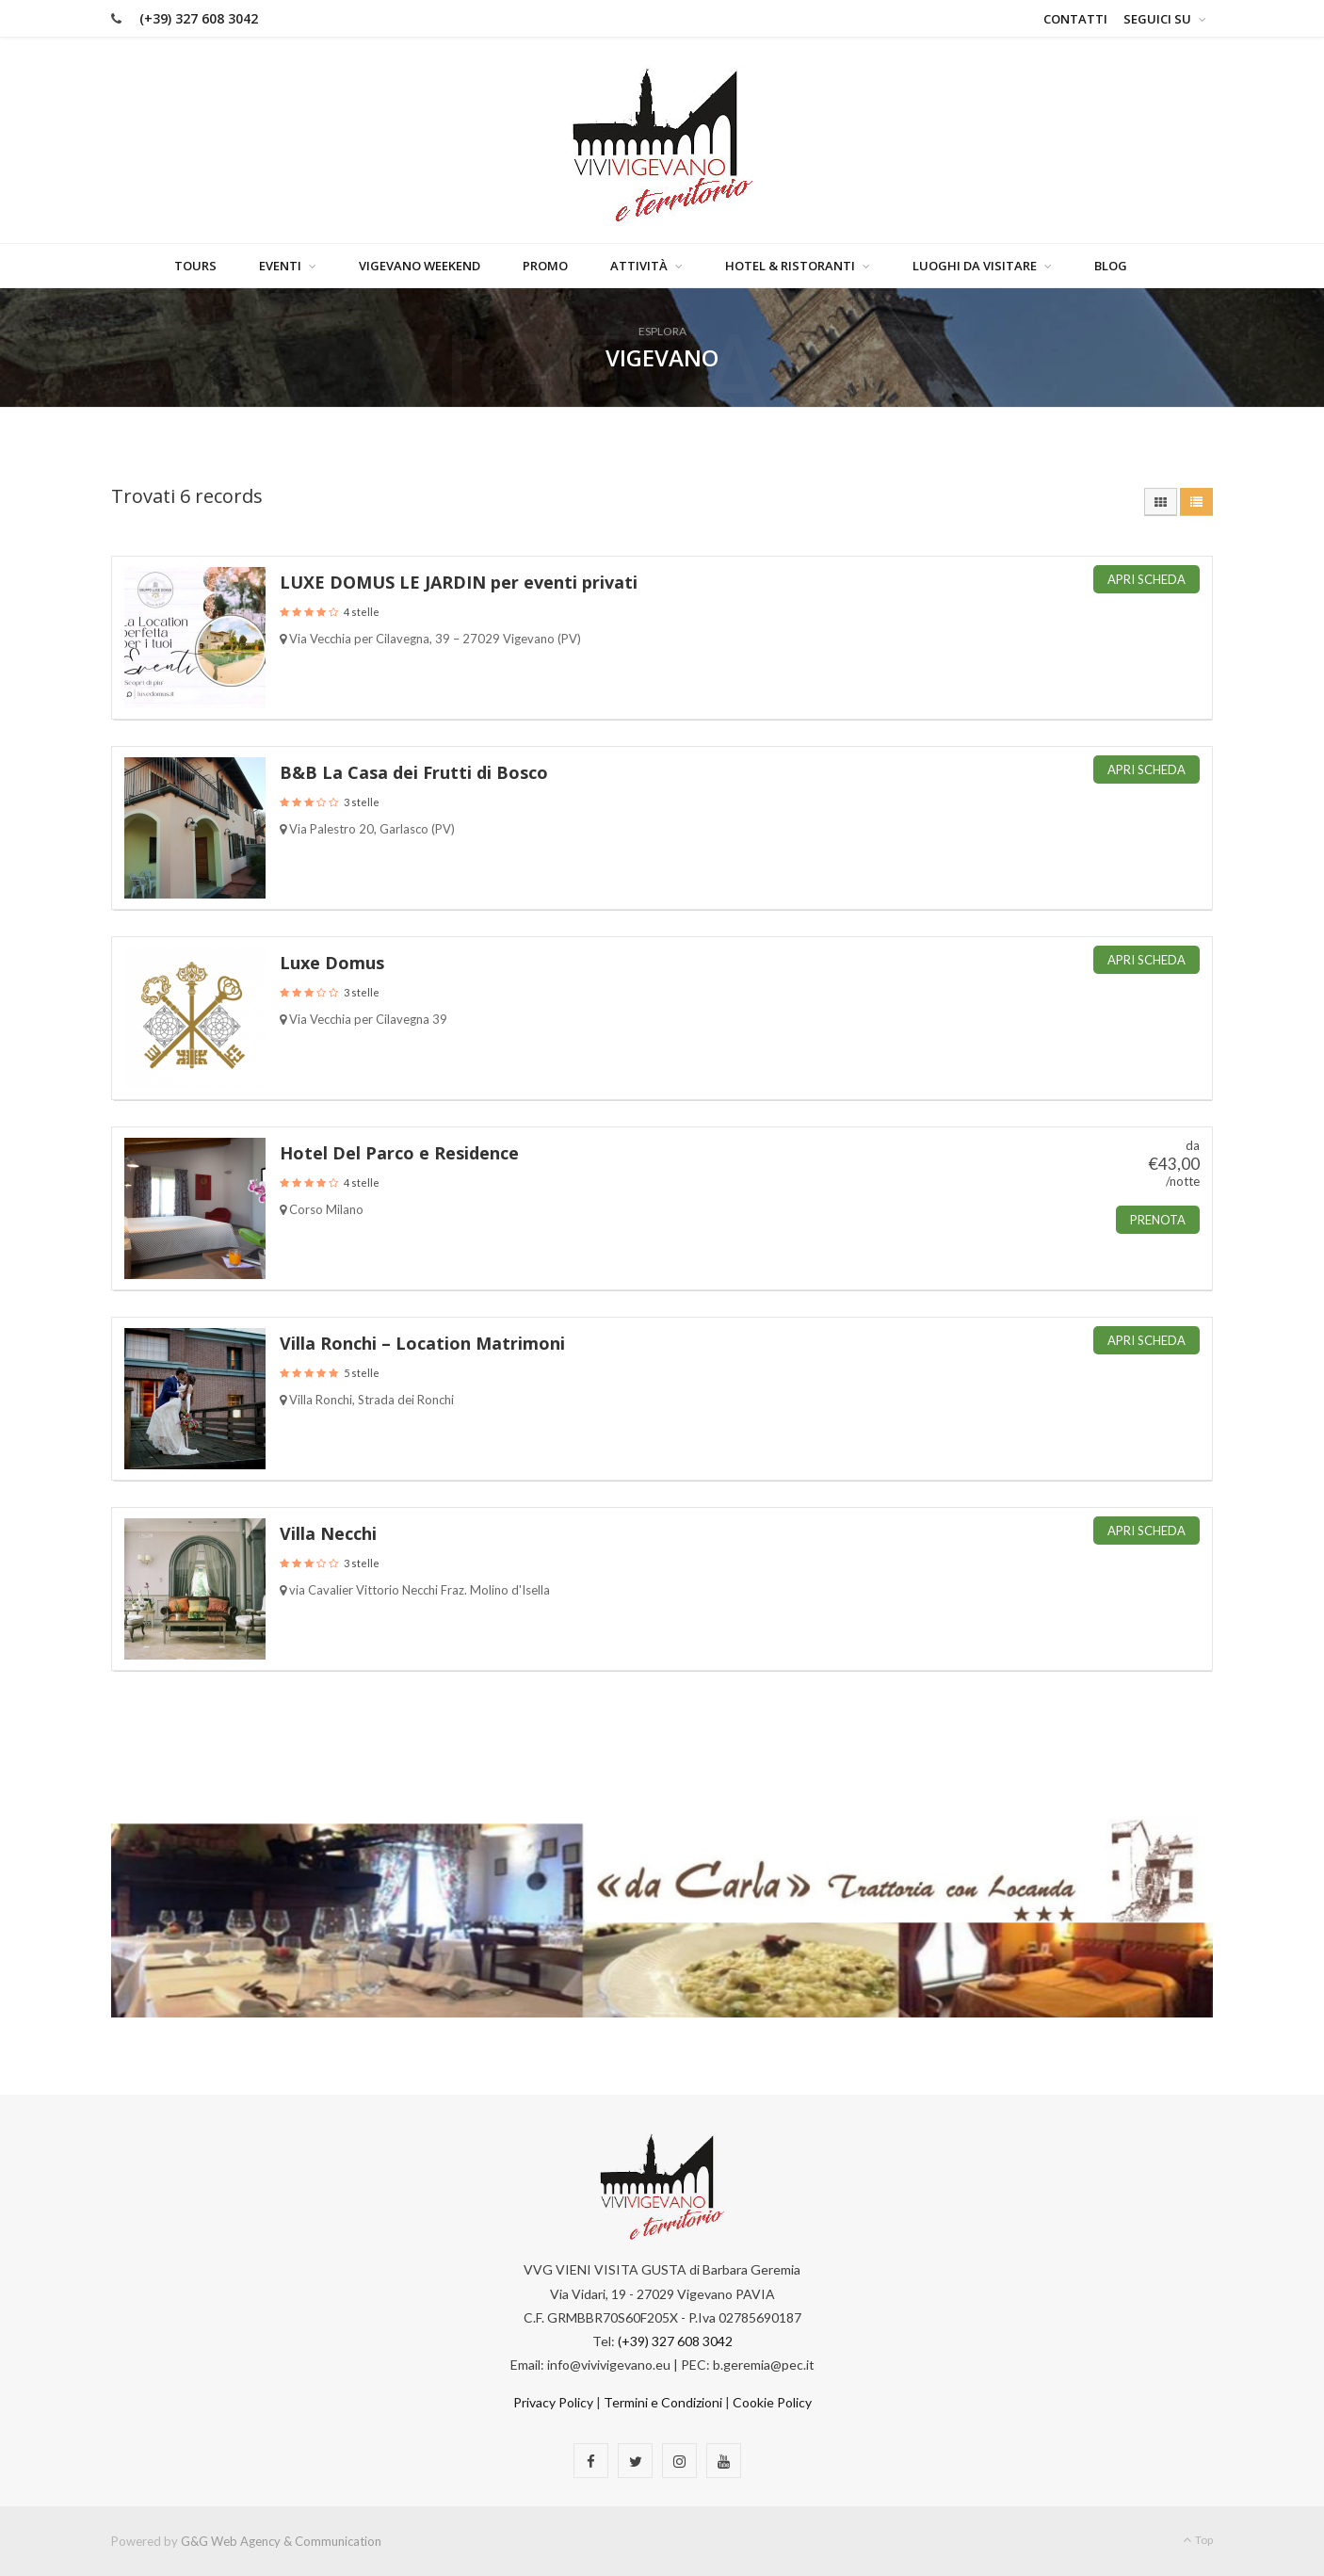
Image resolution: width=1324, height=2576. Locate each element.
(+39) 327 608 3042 (198, 18)
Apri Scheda (1146, 579)
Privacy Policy (553, 2403)
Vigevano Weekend (419, 265)
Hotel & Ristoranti (790, 265)
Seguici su (1157, 18)
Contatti (1075, 18)
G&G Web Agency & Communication (281, 2541)
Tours (195, 265)
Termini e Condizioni (663, 2403)
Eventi (280, 265)
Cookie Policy (772, 2403)
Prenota (1158, 1219)
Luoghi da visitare (974, 265)
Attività (639, 265)
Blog (1110, 265)
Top (1198, 2540)
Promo (545, 265)
